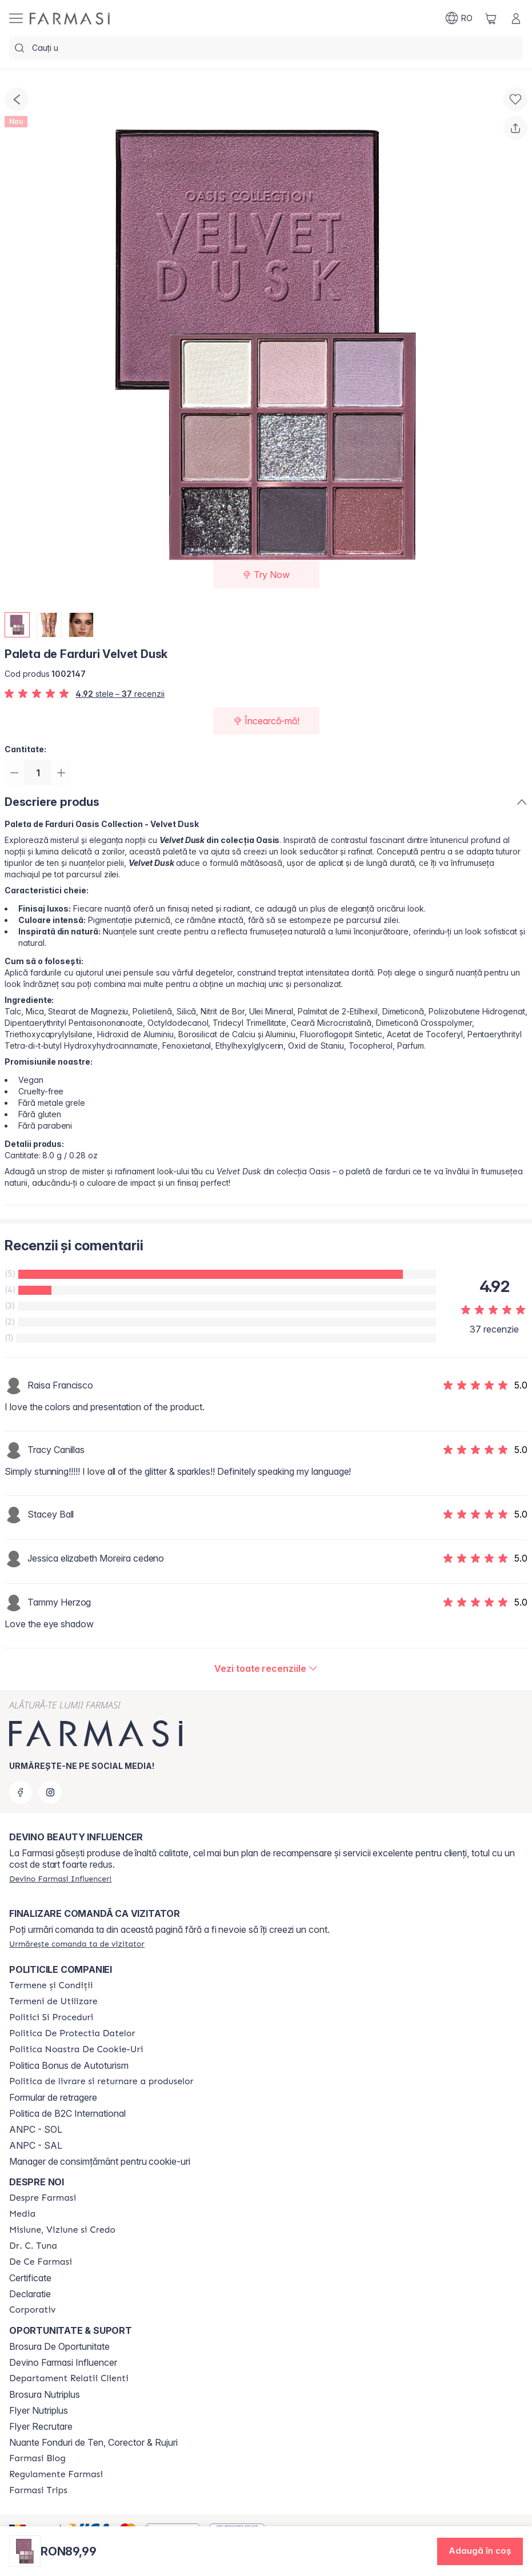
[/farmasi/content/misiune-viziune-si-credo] (62, 2230)
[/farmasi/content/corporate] (32, 2310)
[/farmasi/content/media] (22, 2214)
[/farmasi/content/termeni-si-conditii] (51, 1985)
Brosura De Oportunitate (59, 2346)
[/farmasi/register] (60, 1878)
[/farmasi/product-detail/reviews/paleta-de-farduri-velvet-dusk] (266, 1670)
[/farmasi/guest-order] (77, 1943)
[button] (480, 2551)
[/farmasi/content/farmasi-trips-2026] (38, 2490)
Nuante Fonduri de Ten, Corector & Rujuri (93, 2442)
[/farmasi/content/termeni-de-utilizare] (53, 2001)
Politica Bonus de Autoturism (69, 2065)
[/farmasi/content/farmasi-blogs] (37, 2458)
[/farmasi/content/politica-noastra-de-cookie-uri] (76, 2049)
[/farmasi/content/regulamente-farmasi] (56, 2474)
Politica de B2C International (67, 2113)
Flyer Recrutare (41, 2426)
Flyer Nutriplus (38, 2410)
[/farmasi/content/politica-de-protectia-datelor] (72, 2033)
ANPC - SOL (35, 2129)
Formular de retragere (53, 2097)
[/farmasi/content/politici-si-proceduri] (51, 2017)
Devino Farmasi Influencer (63, 2362)
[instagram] (50, 1792)
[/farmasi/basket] (491, 18)
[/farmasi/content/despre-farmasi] (42, 2198)
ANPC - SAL (35, 2145)
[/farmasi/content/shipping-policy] (101, 2081)
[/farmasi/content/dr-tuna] (33, 2246)
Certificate (30, 2278)
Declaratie (30, 2294)
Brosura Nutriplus (44, 2394)
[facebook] (20, 1792)
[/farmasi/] (70, 18)
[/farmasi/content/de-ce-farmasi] (40, 2262)
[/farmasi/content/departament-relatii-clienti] (69, 2378)
